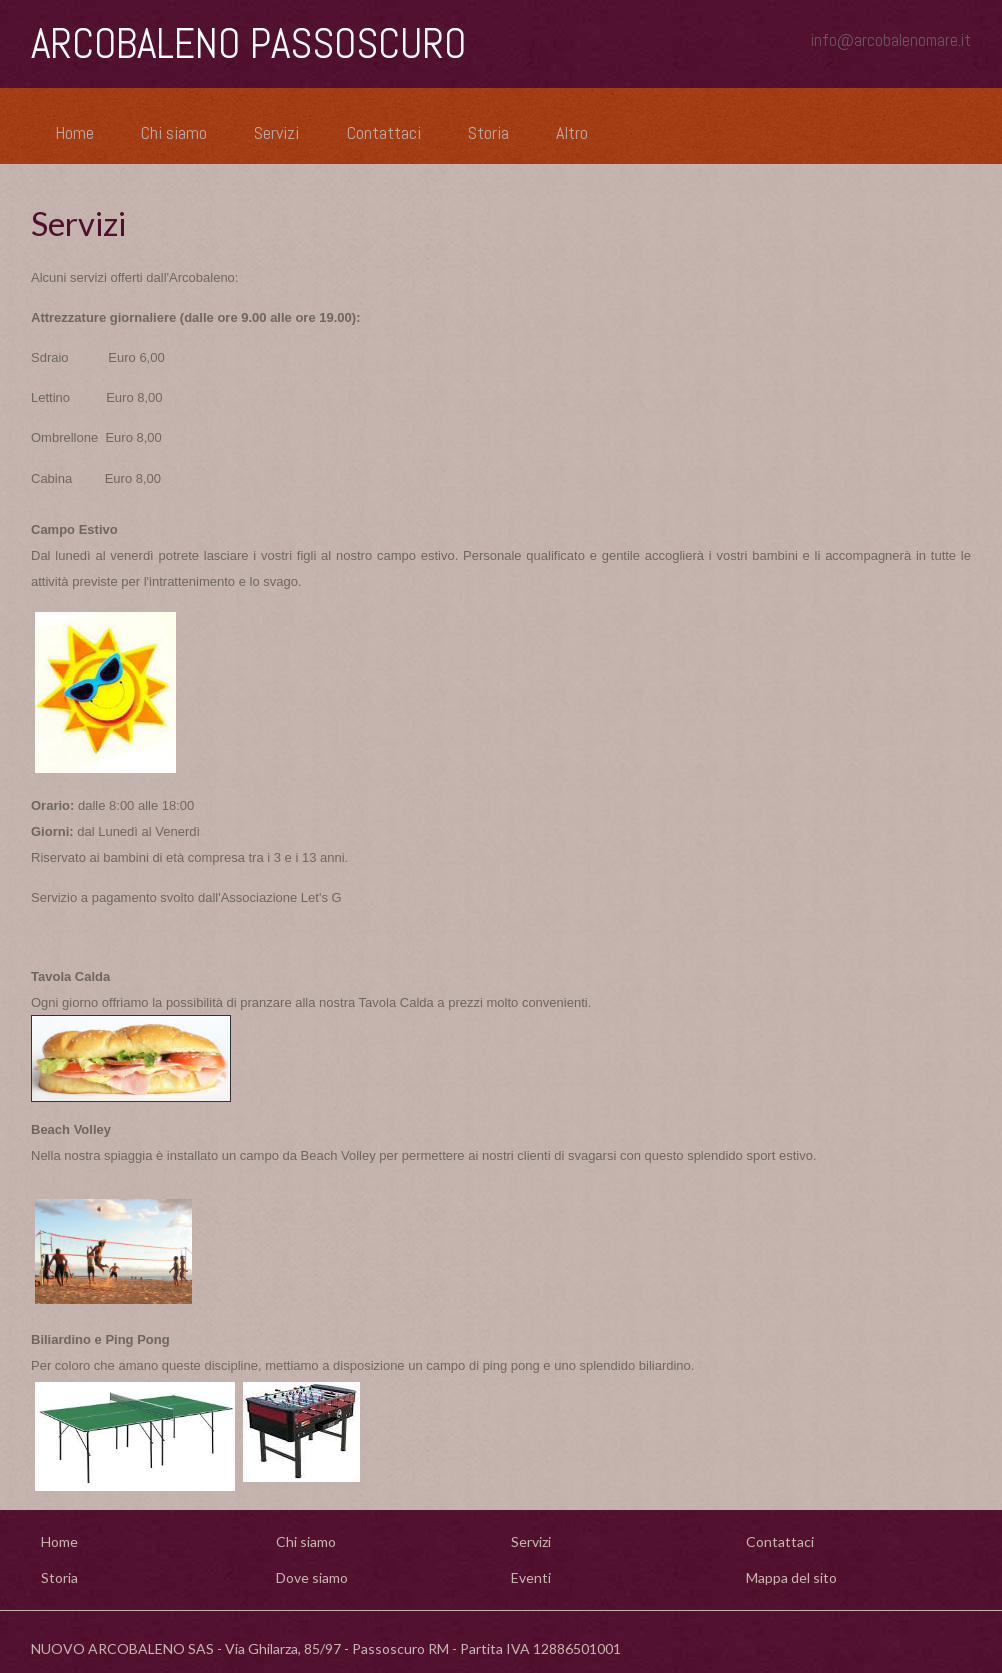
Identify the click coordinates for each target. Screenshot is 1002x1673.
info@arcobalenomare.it (891, 40)
